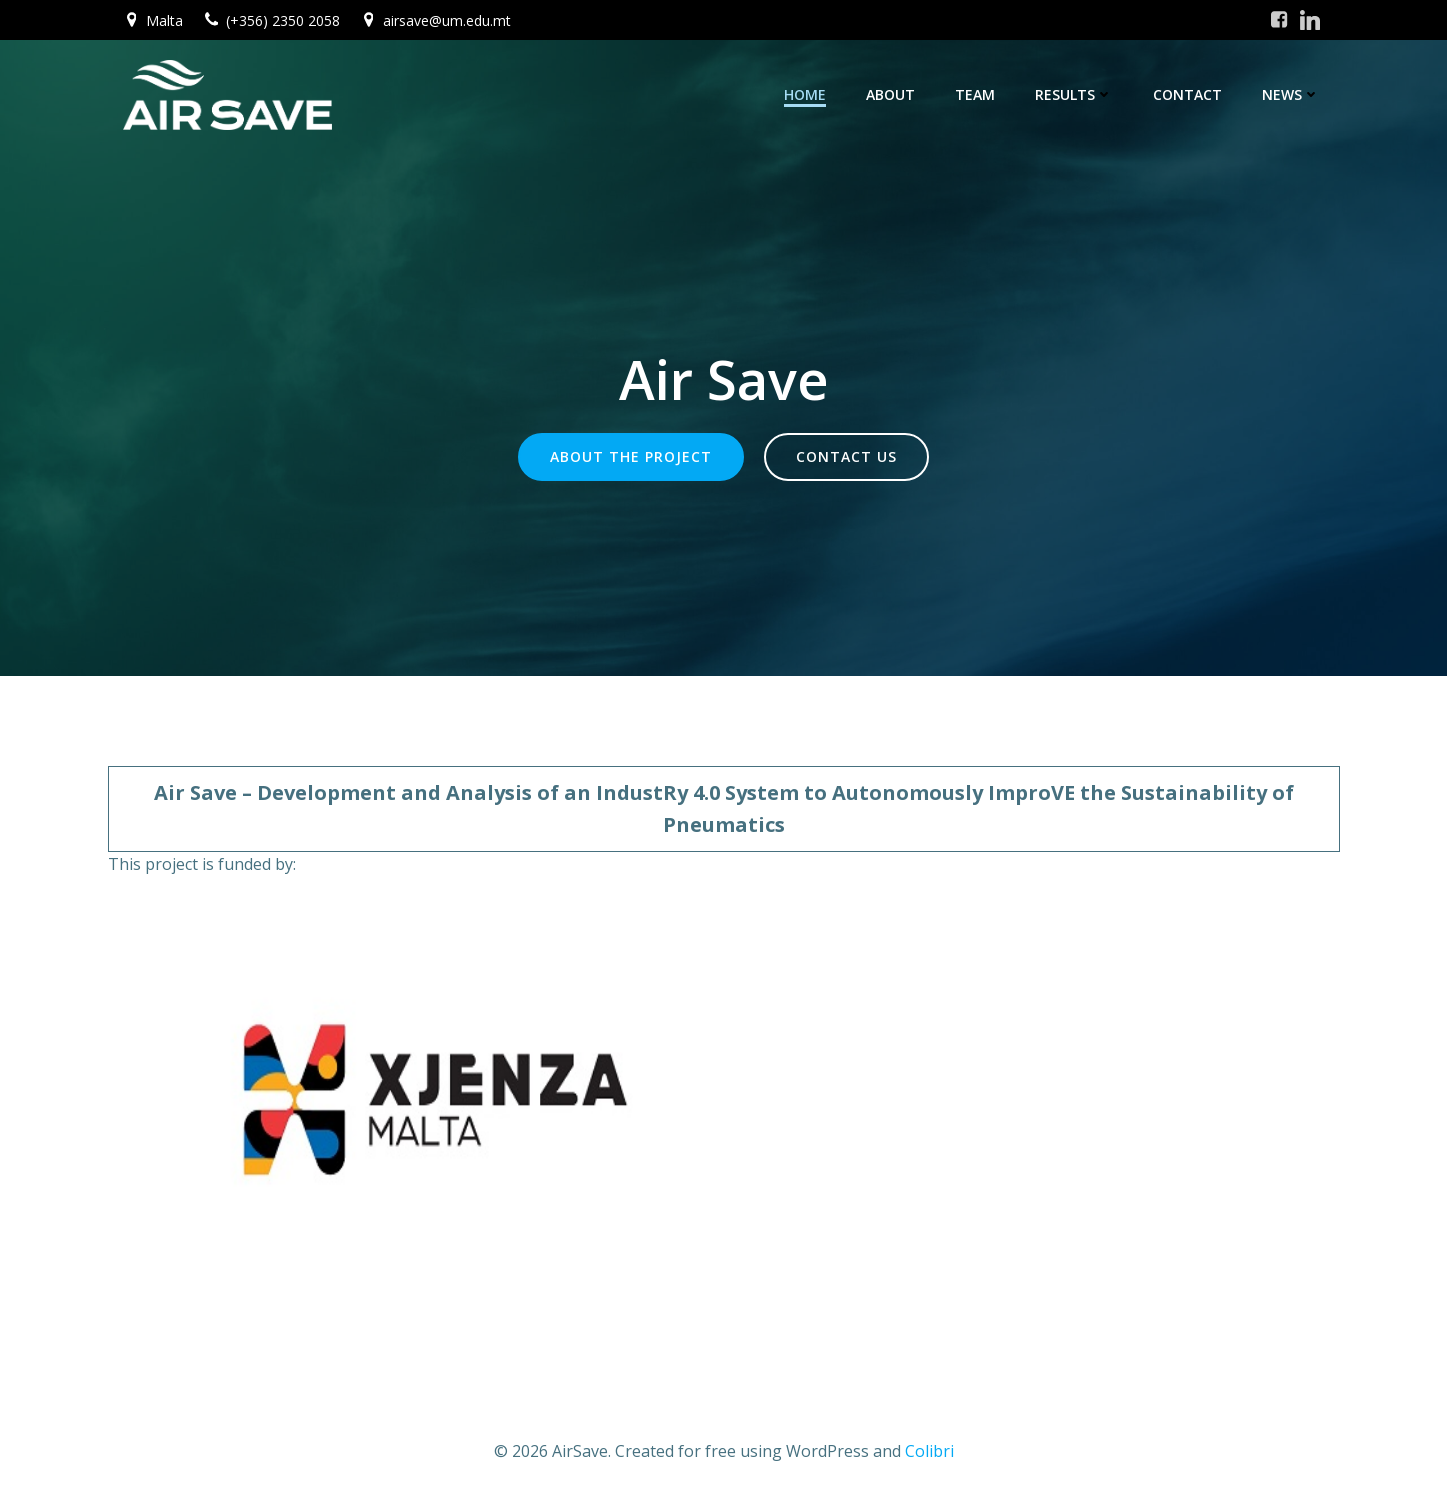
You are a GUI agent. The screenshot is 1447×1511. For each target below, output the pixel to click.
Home (805, 94)
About (890, 94)
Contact (1187, 94)
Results (1074, 94)
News (1291, 94)
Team (975, 94)
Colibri (929, 1451)
